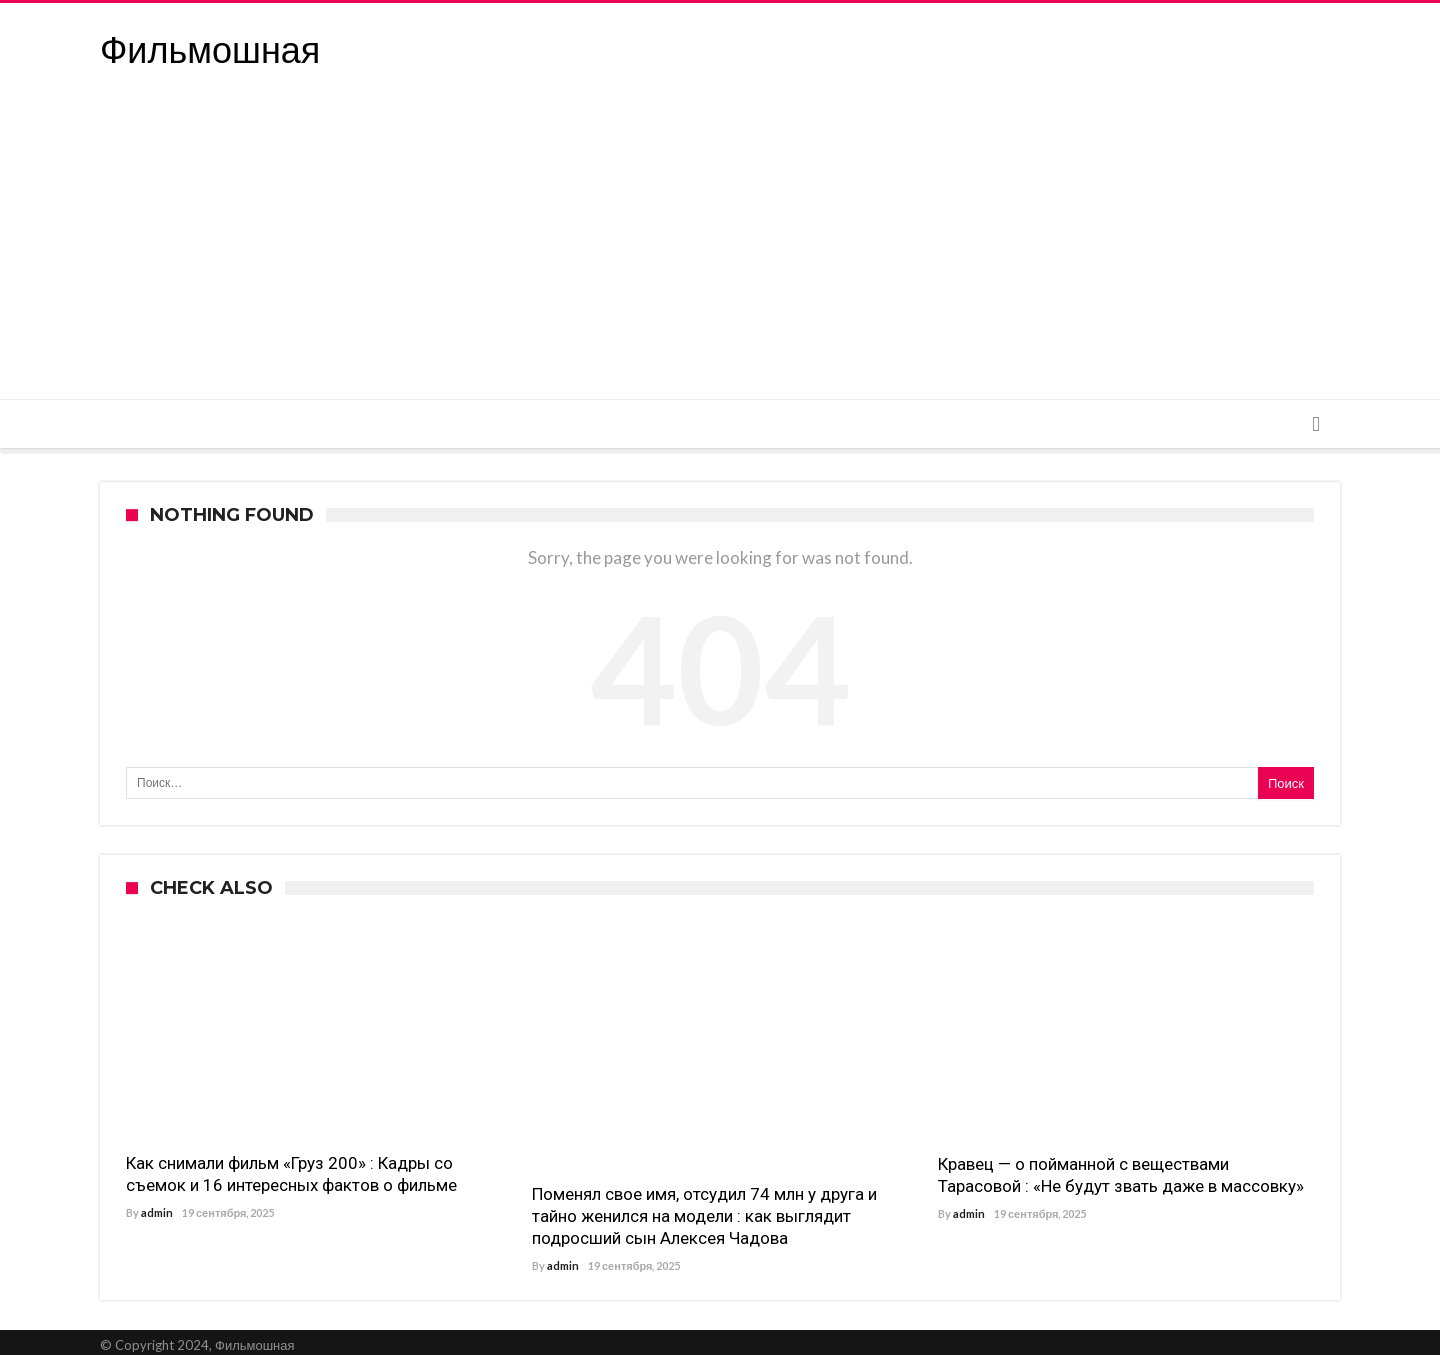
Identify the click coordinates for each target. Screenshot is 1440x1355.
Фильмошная (210, 50)
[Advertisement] (720, 249)
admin (157, 1212)
